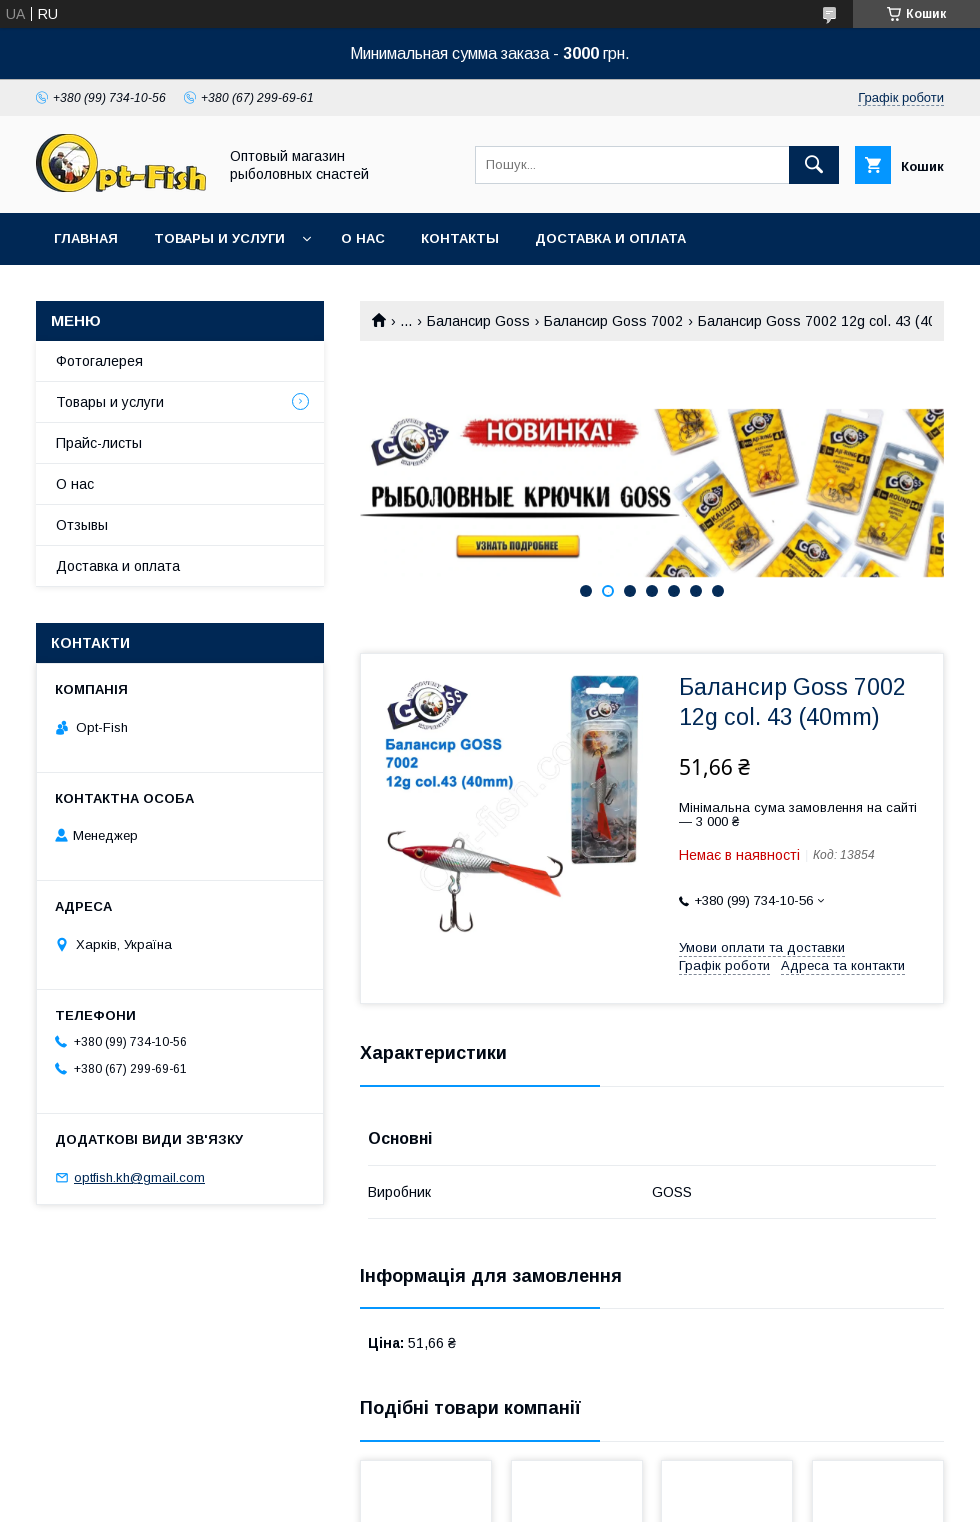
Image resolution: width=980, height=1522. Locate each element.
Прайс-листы (99, 443)
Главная (86, 238)
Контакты (460, 238)
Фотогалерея (99, 361)
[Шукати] (814, 165)
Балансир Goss (478, 321)
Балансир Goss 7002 (613, 321)
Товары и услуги (219, 238)
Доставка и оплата (610, 238)
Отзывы (82, 525)
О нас (363, 238)
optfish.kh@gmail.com (139, 1177)
